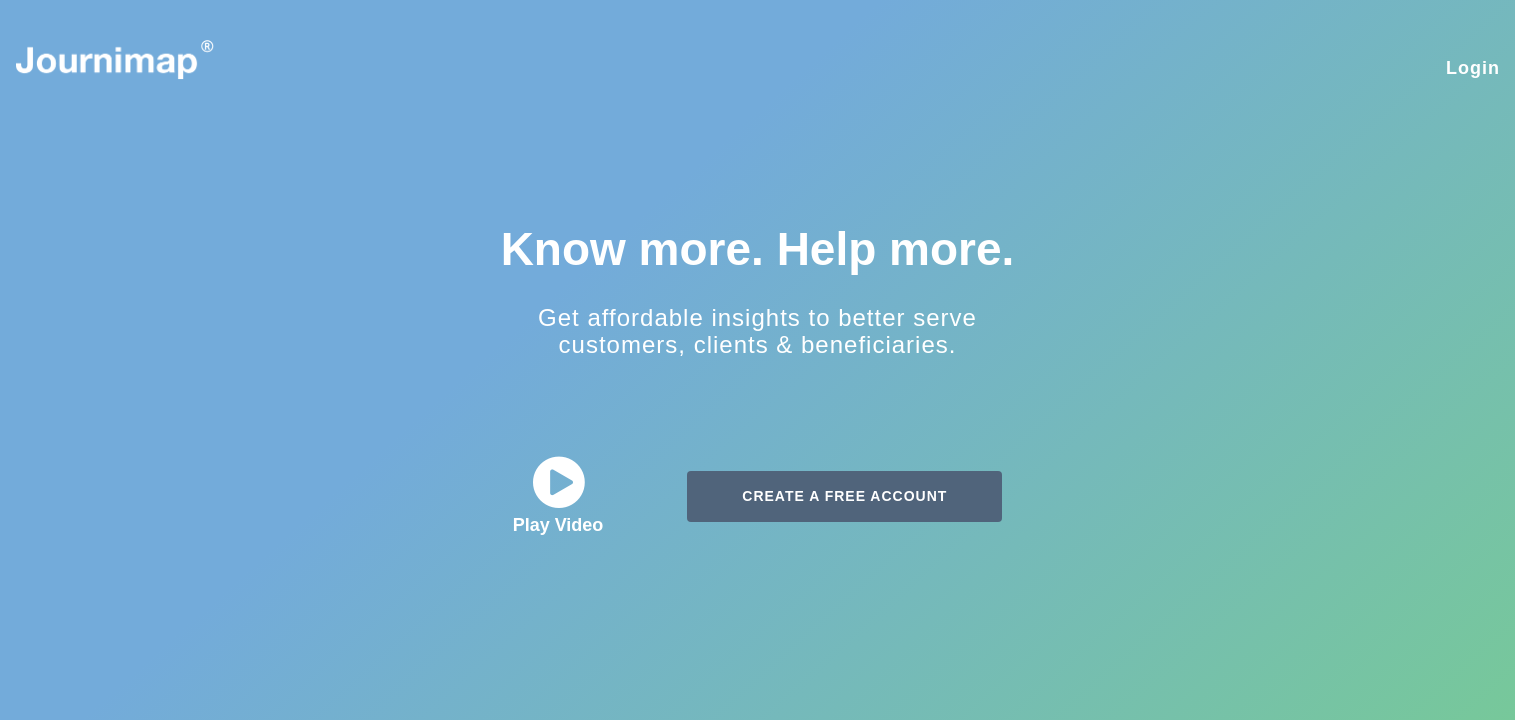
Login (1473, 68)
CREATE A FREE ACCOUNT (844, 496)
